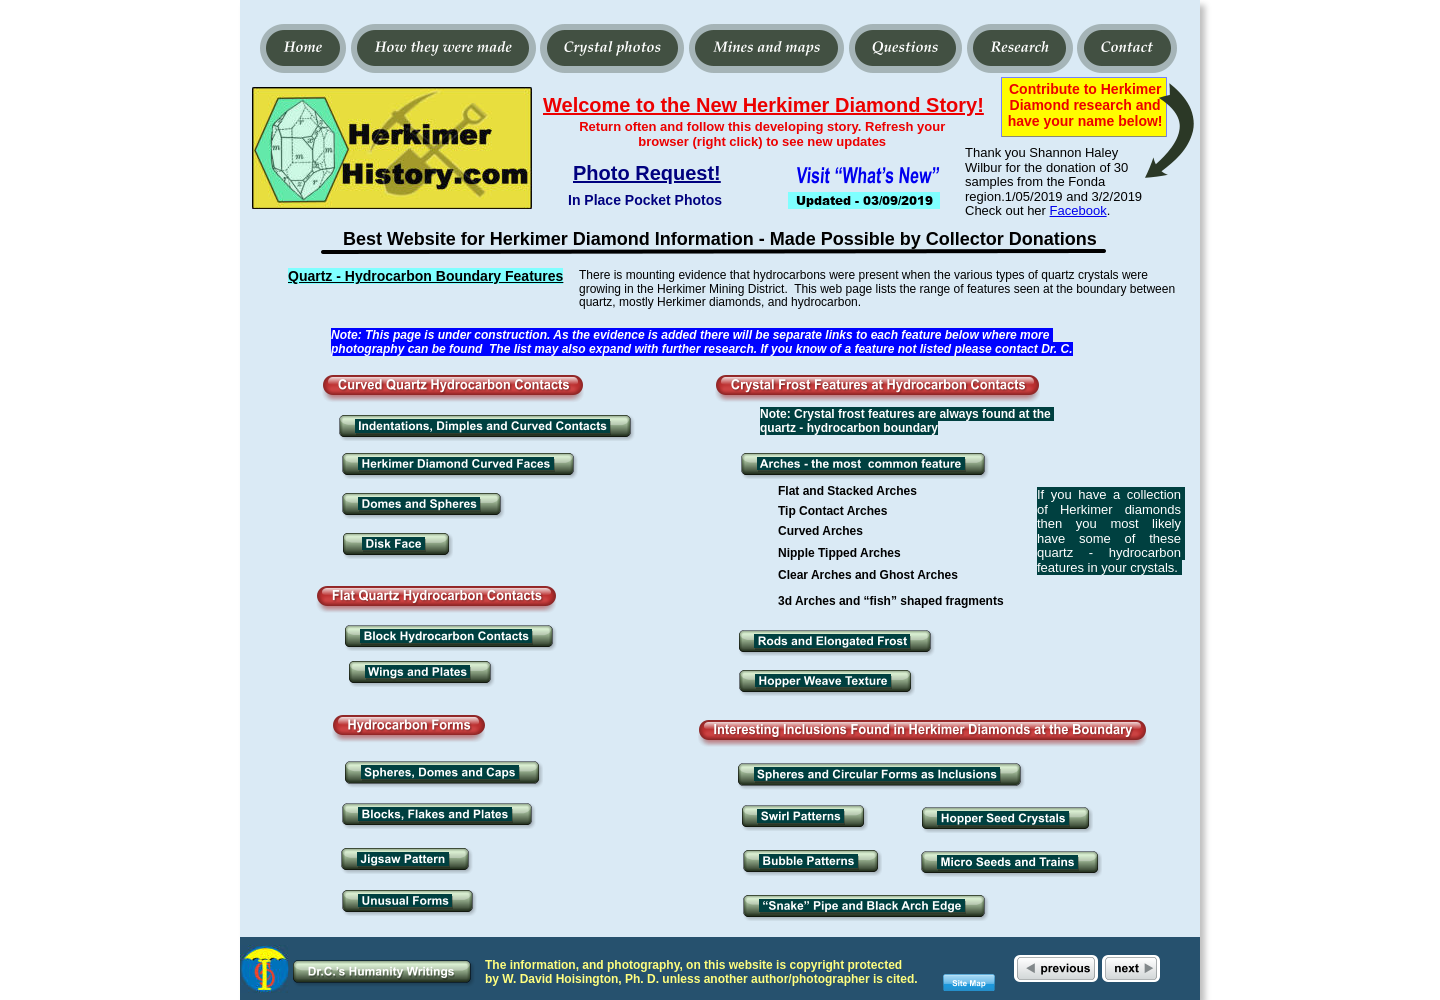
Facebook (1078, 210)
